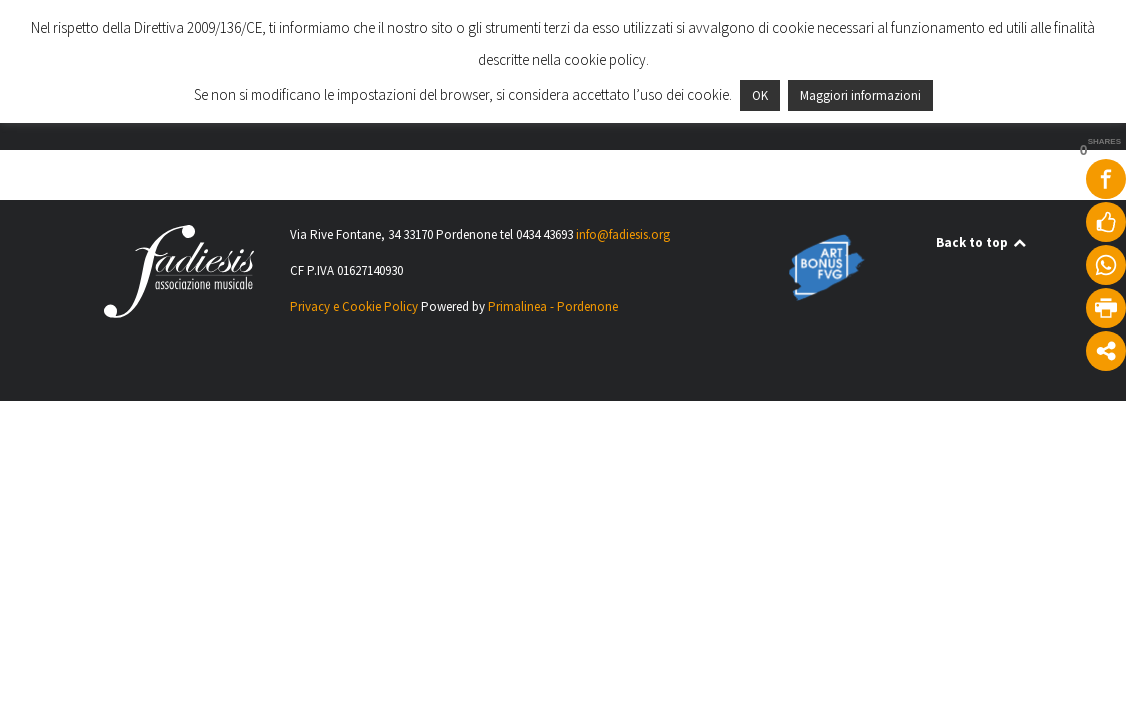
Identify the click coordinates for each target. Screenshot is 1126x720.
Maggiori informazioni (860, 95)
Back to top (982, 242)
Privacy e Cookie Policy (354, 306)
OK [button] (760, 95)
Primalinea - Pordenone (553, 306)
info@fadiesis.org (623, 234)
